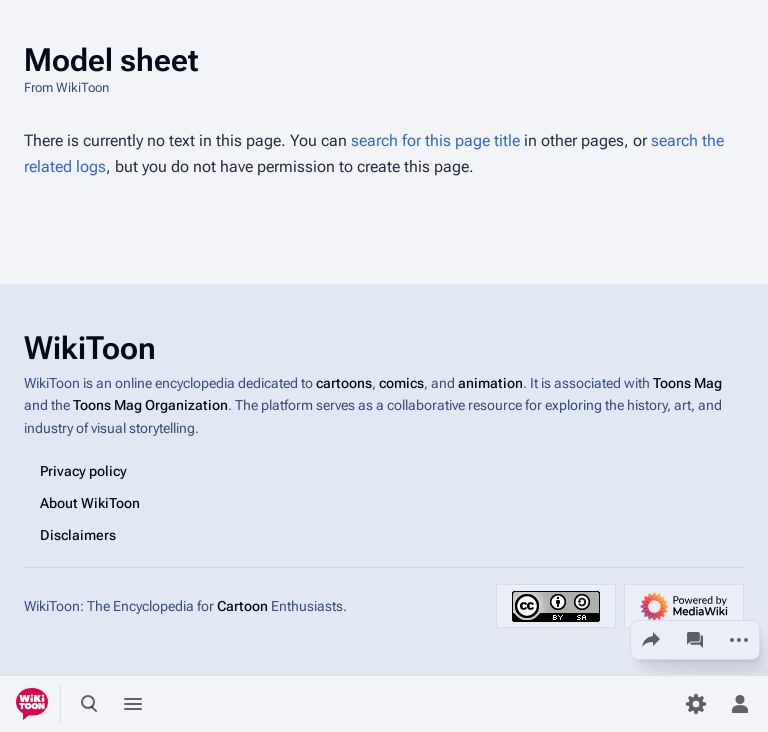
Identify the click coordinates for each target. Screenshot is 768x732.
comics (401, 383)
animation (490, 383)
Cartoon (242, 606)
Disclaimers (78, 535)
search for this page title (435, 140)
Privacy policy (83, 471)
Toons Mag (687, 383)
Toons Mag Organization (150, 405)
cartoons (344, 383)
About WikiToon (90, 503)
